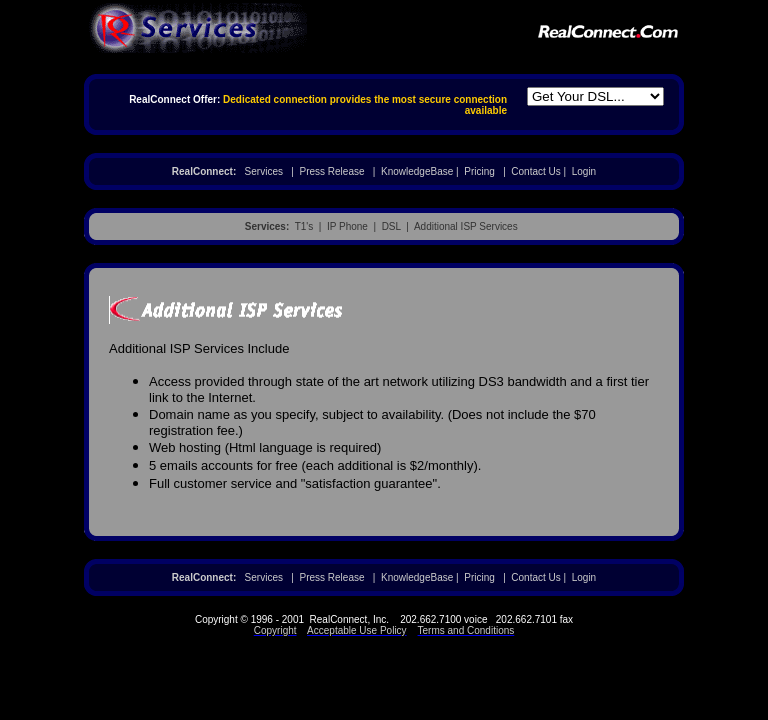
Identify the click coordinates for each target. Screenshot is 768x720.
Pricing (479, 171)
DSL (391, 226)
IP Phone (347, 226)
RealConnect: (204, 171)
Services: (267, 226)
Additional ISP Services (466, 226)
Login (584, 171)
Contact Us (535, 171)
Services (264, 171)
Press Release (331, 171)
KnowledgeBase (417, 171)
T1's (304, 226)
